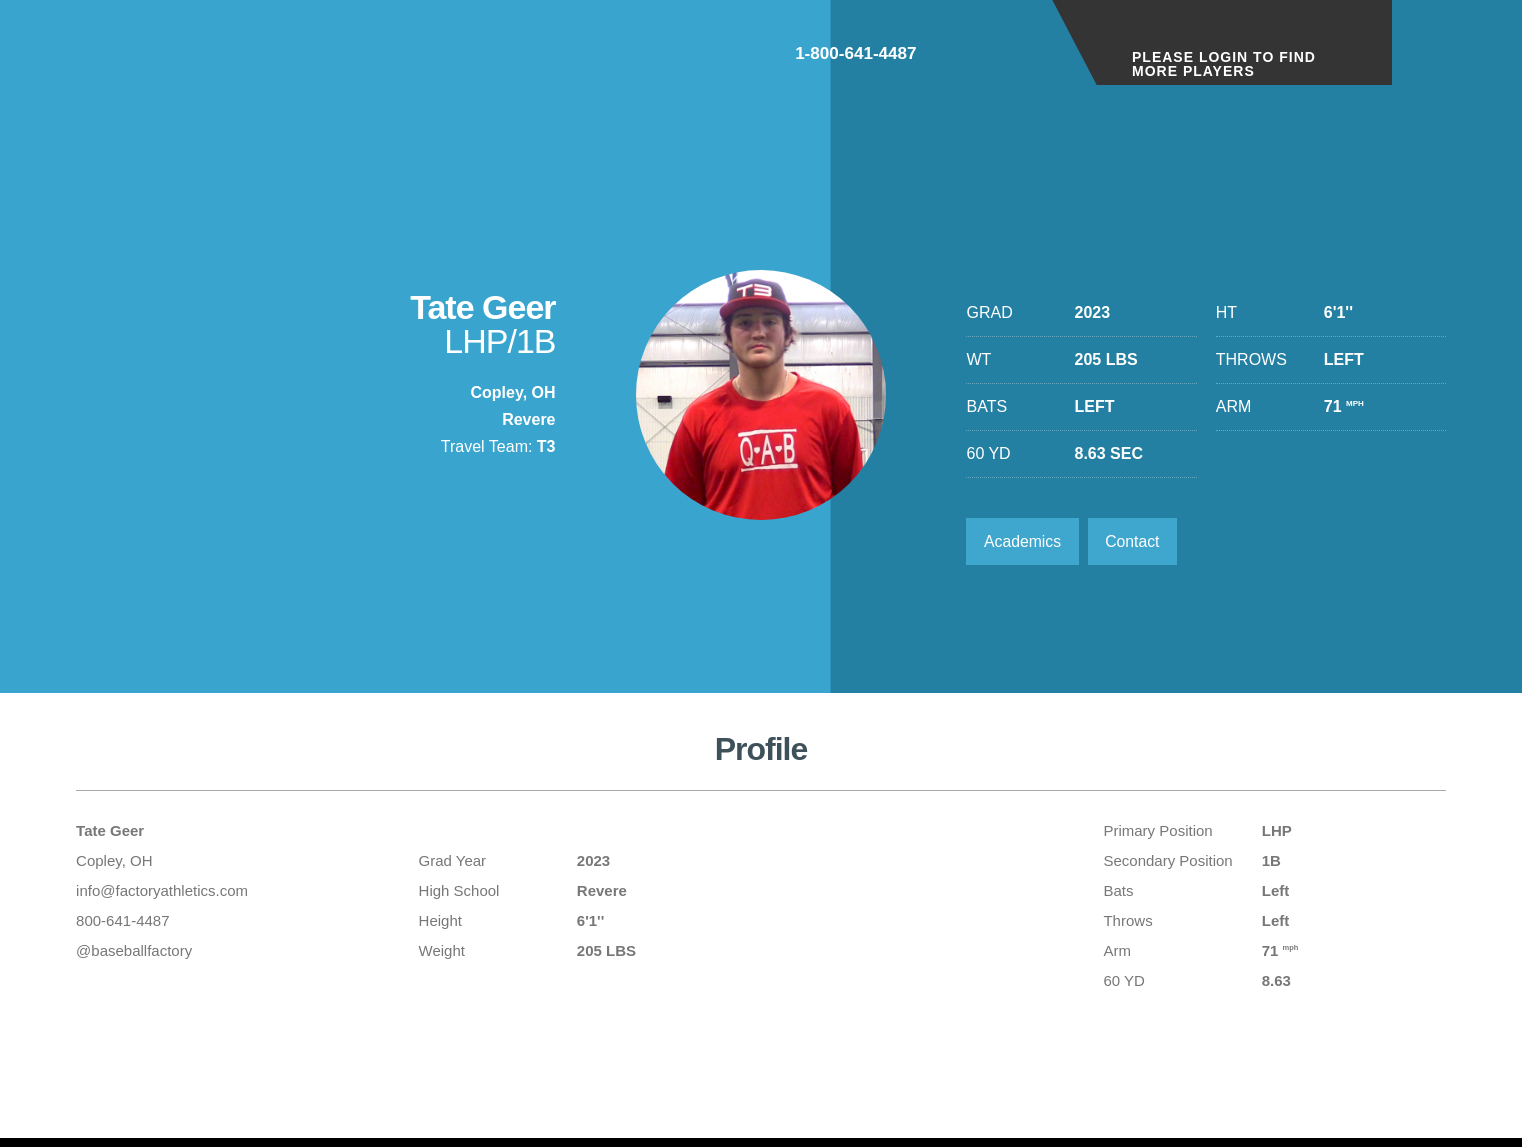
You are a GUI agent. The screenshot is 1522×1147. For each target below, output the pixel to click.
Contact (1135, 541)
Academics (1023, 541)
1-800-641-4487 (958, 58)
